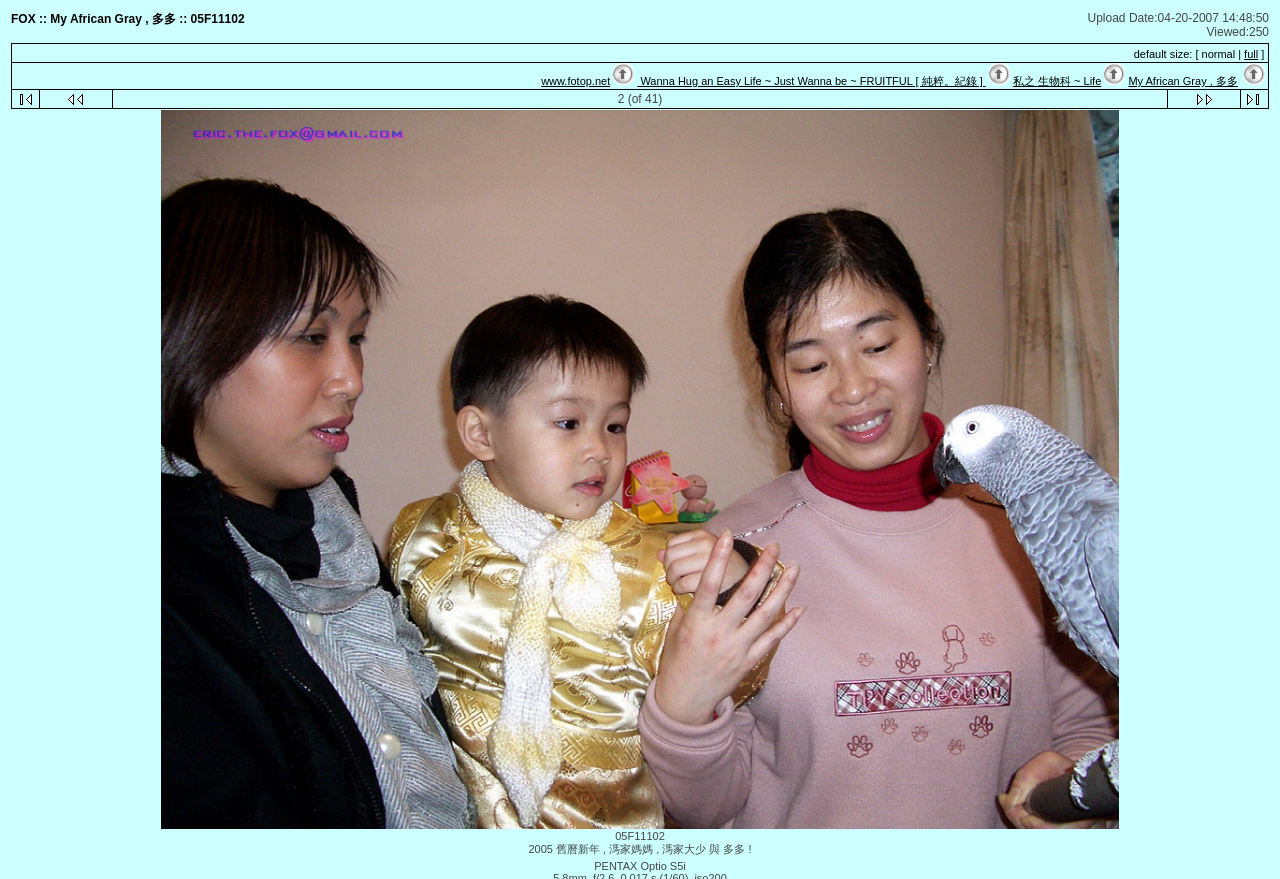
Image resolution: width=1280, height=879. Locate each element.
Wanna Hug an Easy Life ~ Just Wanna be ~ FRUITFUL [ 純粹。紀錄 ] (811, 81)
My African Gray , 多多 (1182, 81)
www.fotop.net (575, 81)
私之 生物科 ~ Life (1057, 81)
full (1251, 54)
